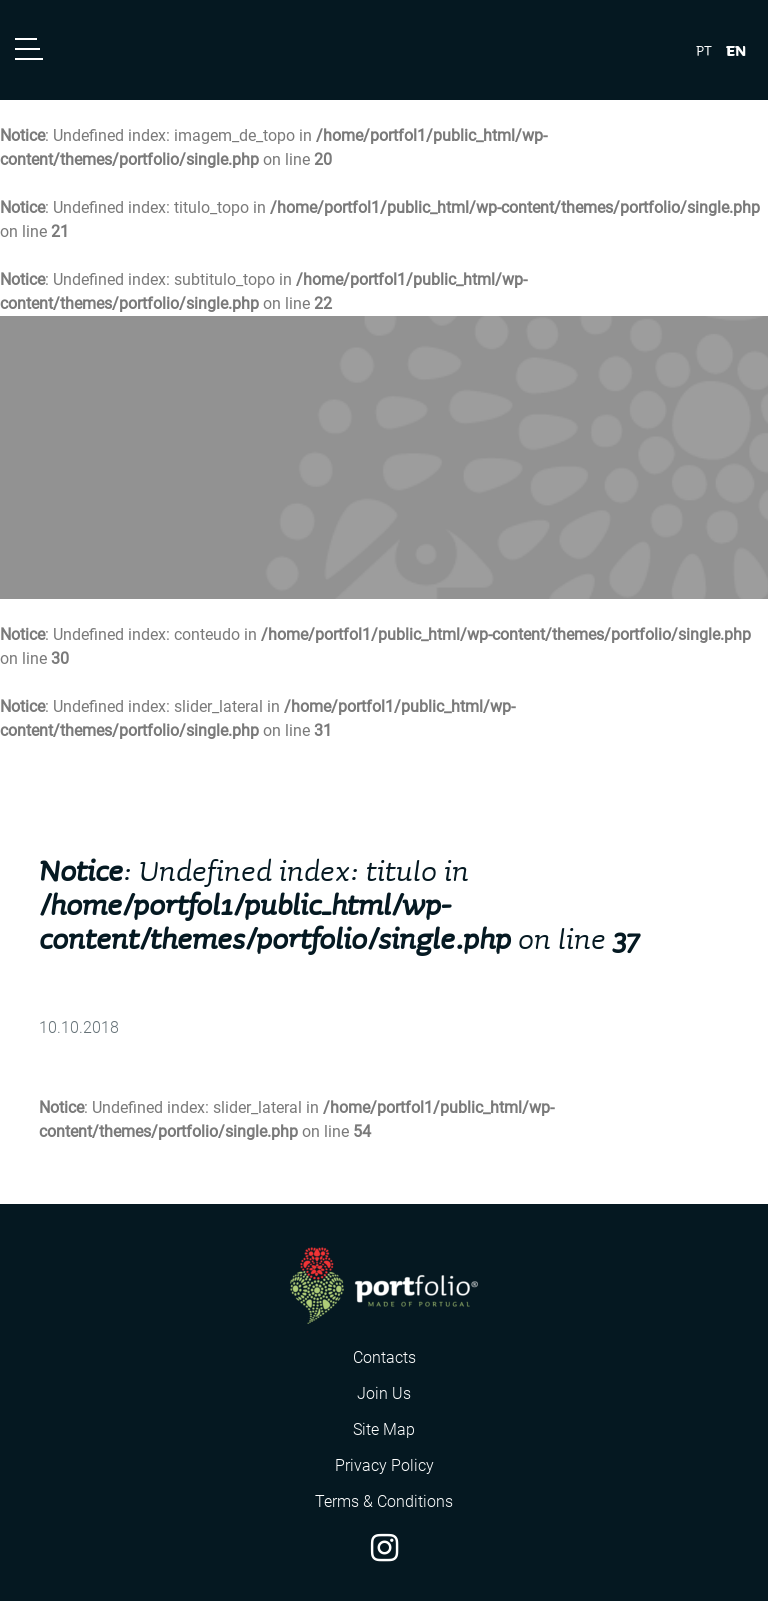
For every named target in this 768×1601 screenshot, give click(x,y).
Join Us (384, 1393)
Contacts (384, 1357)
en (736, 50)
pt (704, 50)
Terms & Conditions (384, 1501)
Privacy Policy (384, 1465)
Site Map (384, 1429)
